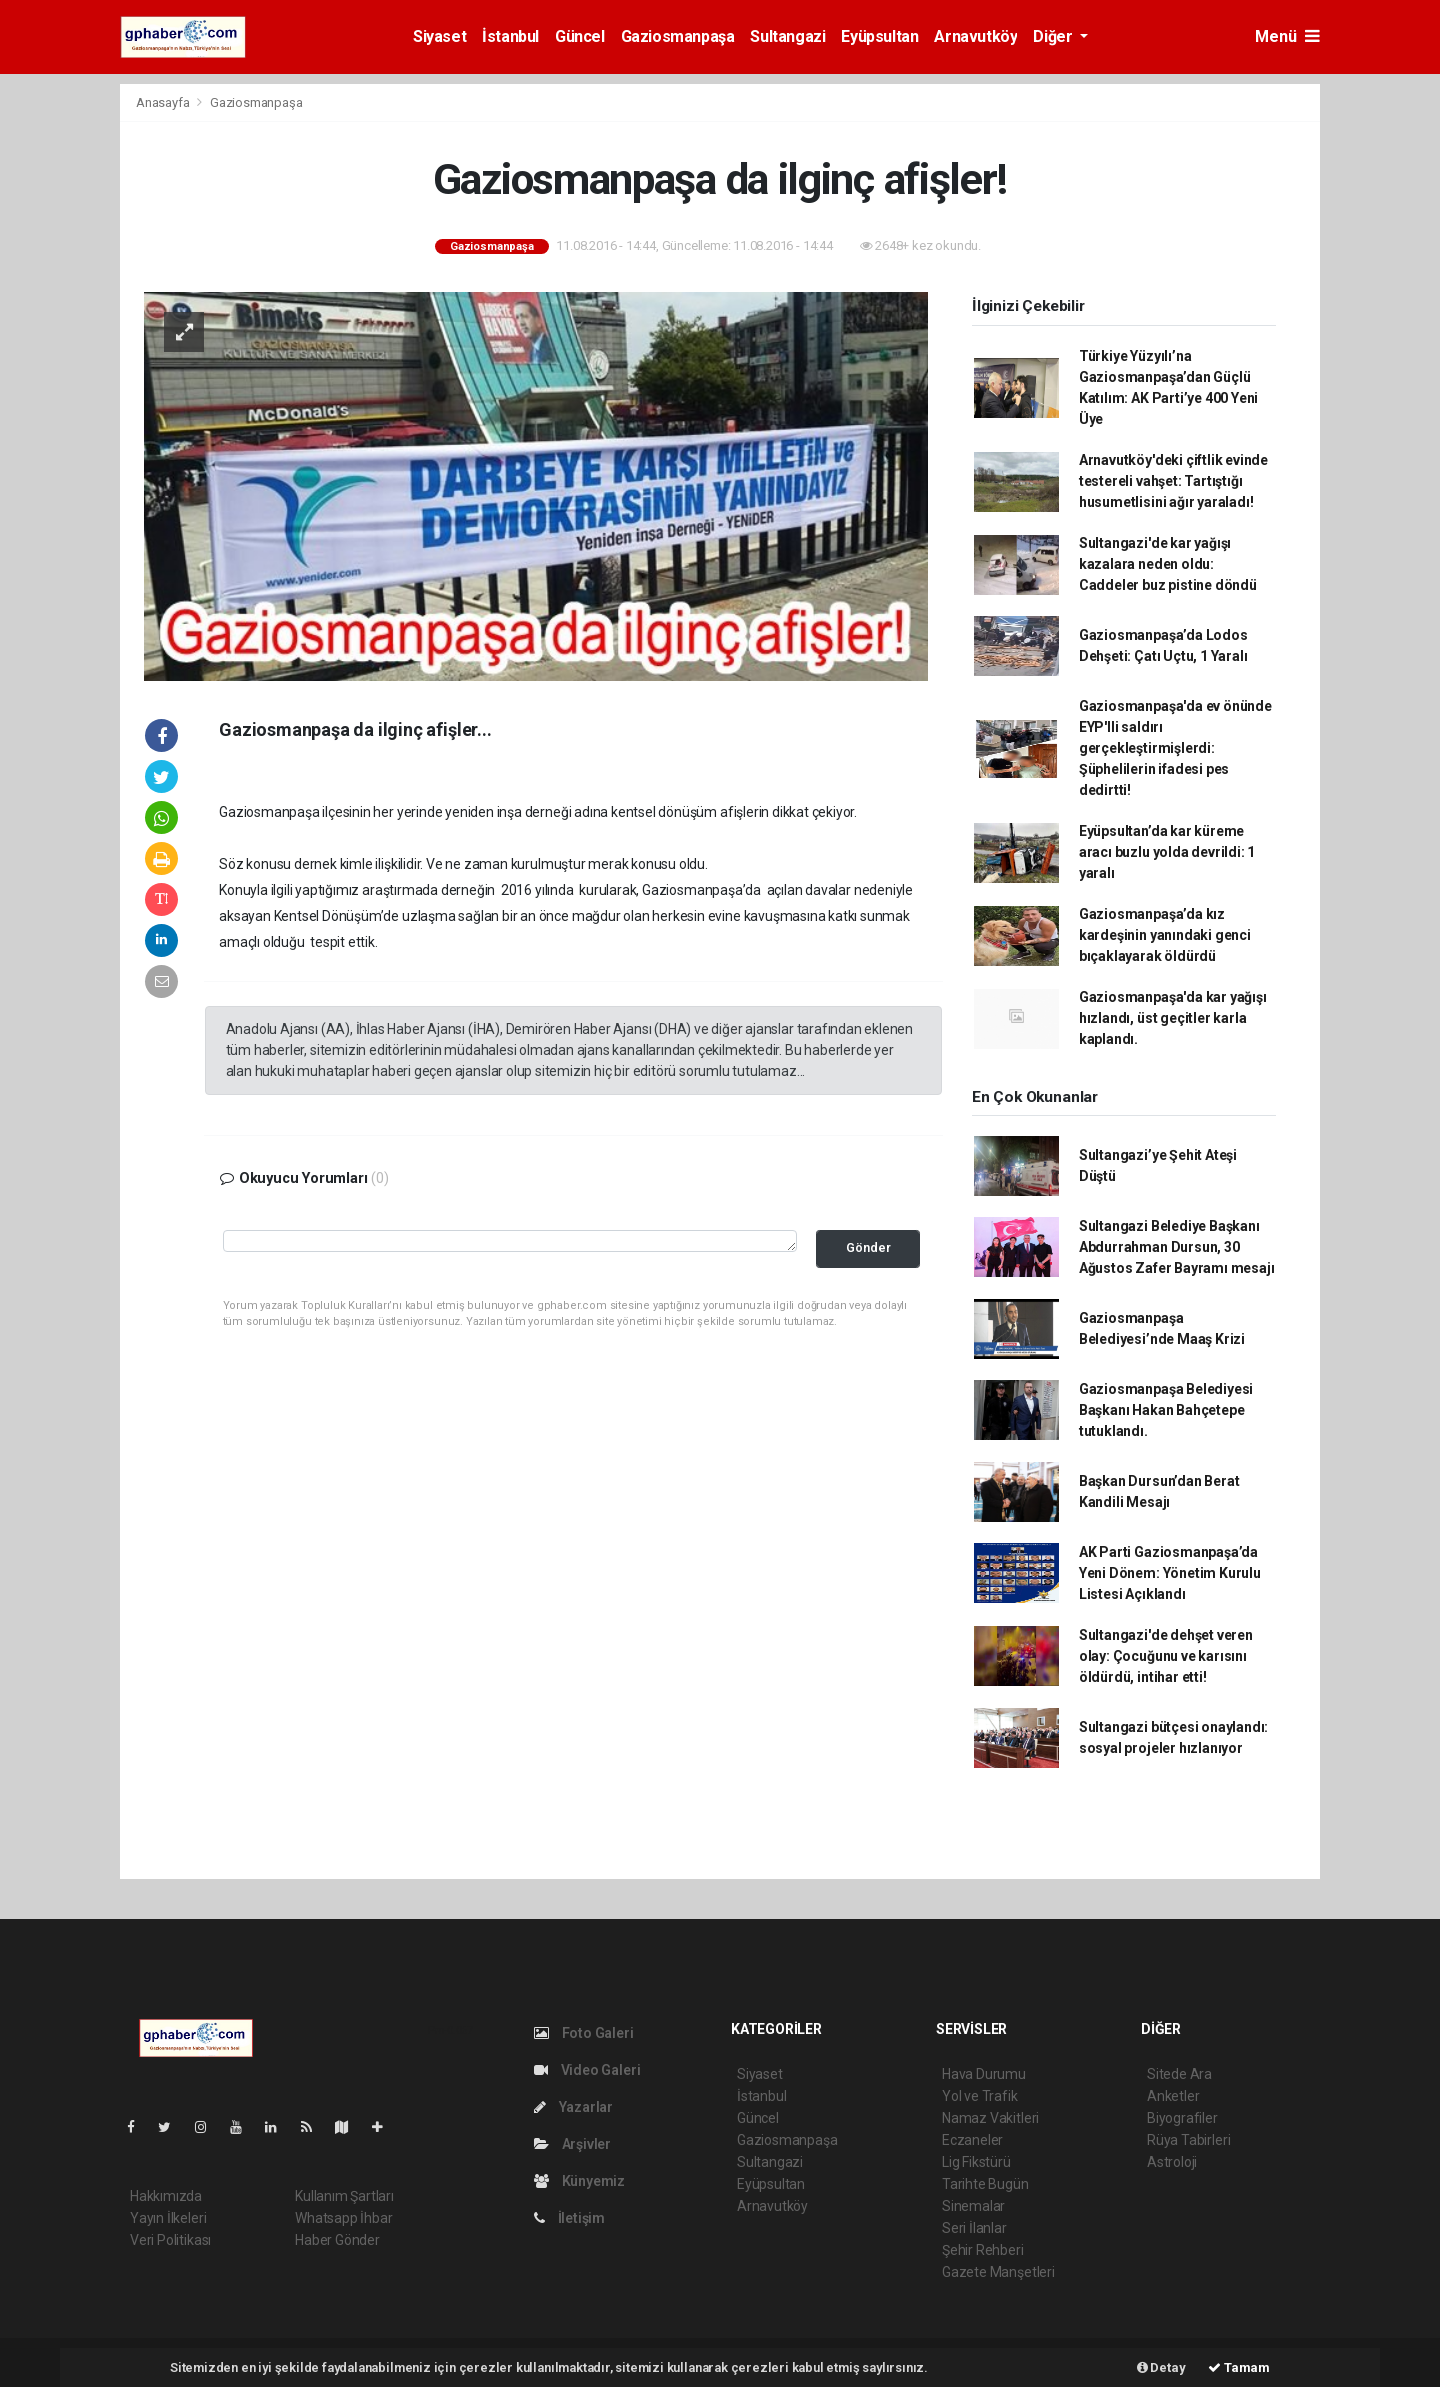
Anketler (1173, 2096)
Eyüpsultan (879, 36)
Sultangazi (787, 36)
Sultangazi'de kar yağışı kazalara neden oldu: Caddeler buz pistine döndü (1168, 564)
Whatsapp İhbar (343, 2218)
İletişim (569, 2218)
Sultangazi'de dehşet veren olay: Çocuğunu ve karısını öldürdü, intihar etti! (1166, 1656)
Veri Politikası (170, 2240)
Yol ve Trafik (980, 2096)
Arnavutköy (975, 36)
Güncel (580, 36)
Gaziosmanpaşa (678, 36)
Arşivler (572, 2144)
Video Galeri (587, 2070)
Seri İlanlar (974, 2228)
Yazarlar (573, 2107)
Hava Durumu (984, 2074)
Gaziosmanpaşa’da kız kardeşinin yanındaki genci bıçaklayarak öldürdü (1165, 935)
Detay (1161, 2367)
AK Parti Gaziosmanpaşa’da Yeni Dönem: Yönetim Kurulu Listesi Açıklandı (1170, 1573)
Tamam (1239, 2367)
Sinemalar (973, 2206)
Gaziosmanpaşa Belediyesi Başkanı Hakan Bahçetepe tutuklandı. (1166, 1410)
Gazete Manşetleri (998, 2272)
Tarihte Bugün (985, 2184)
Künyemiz (579, 2181)
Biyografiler (1182, 2118)
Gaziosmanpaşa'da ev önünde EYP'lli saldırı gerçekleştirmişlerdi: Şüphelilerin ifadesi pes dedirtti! (1175, 748)
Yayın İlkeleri (168, 2218)
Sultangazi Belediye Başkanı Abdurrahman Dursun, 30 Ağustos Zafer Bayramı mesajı (1177, 1247)
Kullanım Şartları (344, 2196)
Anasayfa (164, 102)
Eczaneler (972, 2140)
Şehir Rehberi (983, 2250)
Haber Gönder (337, 2240)
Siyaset (439, 36)
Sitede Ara (1179, 2074)
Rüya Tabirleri (1188, 2140)
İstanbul (510, 36)
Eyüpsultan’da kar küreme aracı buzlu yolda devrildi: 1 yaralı (1167, 852)
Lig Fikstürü (976, 2162)
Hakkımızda (166, 2196)
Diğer (1054, 36)
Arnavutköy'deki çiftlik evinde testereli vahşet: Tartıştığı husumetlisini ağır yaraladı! (1173, 481)
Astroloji (1172, 2162)
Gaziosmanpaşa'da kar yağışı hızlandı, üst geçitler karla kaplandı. (1173, 1018)
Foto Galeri (584, 2033)
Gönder (868, 1247)
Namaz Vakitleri (990, 2118)
